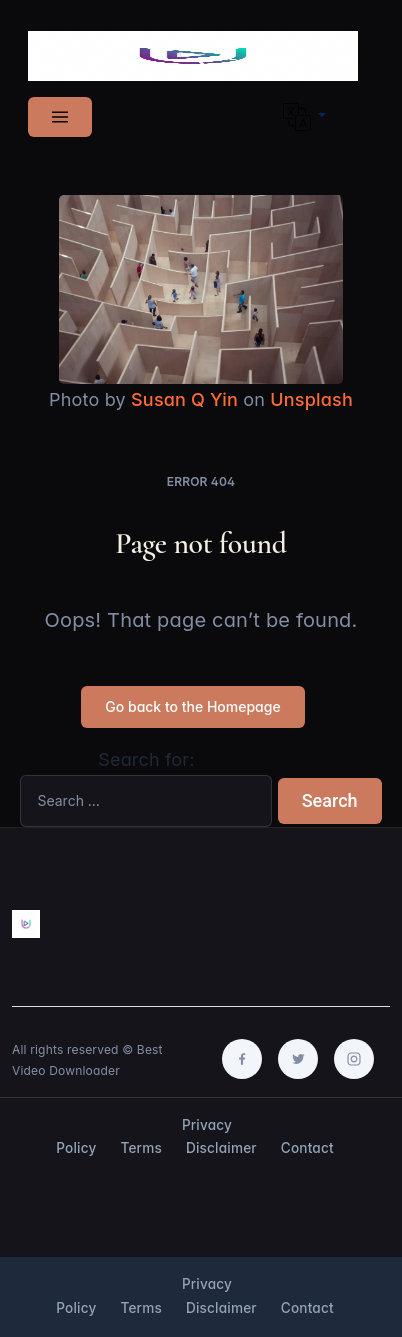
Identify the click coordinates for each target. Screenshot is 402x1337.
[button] (304, 117)
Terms (141, 1148)
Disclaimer (221, 1148)
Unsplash (311, 399)
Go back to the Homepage (192, 706)
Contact (307, 1148)
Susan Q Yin (184, 399)
